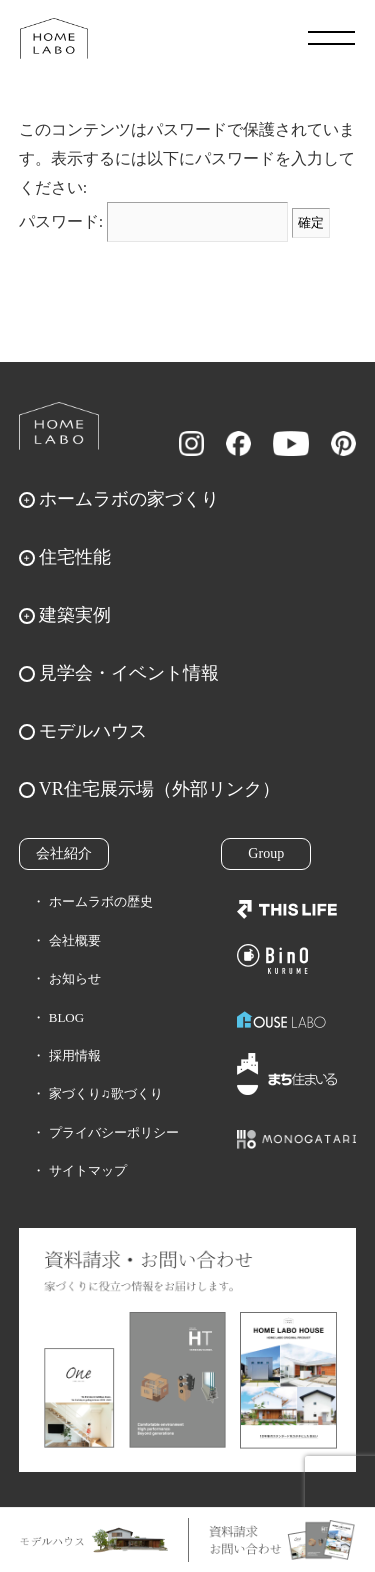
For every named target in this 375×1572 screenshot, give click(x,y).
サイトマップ (88, 1170)
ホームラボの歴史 (101, 901)
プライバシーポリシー (114, 1132)
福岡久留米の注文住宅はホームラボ (54, 38)
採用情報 (75, 1055)
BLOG (66, 1017)
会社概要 (75, 940)
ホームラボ (59, 426)
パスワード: (153, 221)
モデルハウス (93, 731)
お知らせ (75, 978)
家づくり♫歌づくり (106, 1093)
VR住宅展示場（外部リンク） (159, 789)
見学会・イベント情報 (129, 673)
